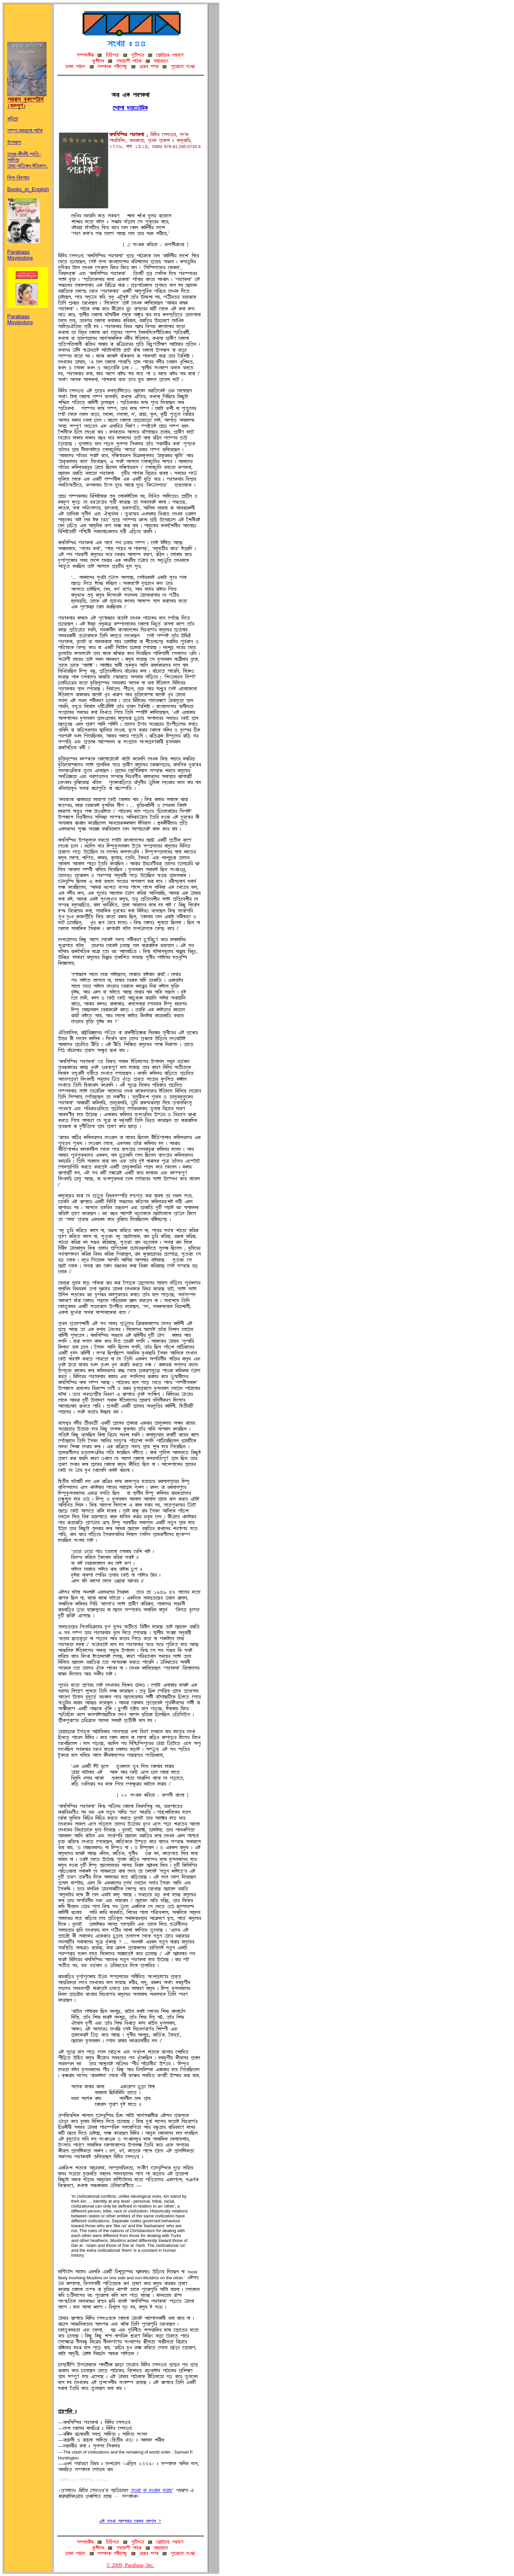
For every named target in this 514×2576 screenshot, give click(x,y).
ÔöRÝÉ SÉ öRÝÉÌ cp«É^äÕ (151, 2490)
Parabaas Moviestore (23, 250)
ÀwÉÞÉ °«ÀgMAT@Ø (130, 108)
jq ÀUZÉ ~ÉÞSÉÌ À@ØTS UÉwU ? (130, 2521)
